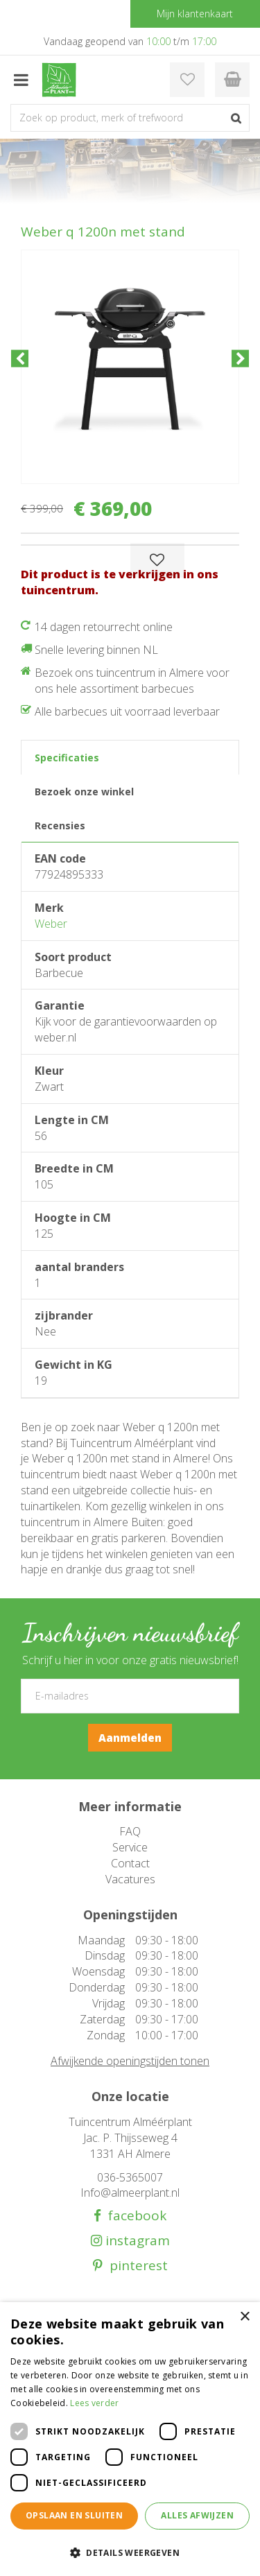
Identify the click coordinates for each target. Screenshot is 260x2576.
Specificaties (67, 757)
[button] (130, 2552)
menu (20, 79)
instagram (136, 2240)
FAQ (130, 1831)
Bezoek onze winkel (84, 791)
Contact (130, 1863)
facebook (133, 2215)
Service (130, 1847)
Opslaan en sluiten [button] (74, 2515)
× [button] (244, 2317)
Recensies (60, 825)
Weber (51, 923)
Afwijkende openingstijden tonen (130, 2060)
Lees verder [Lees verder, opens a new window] (94, 2403)
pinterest (135, 2265)
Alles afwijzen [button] (197, 2515)
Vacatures (130, 1879)
